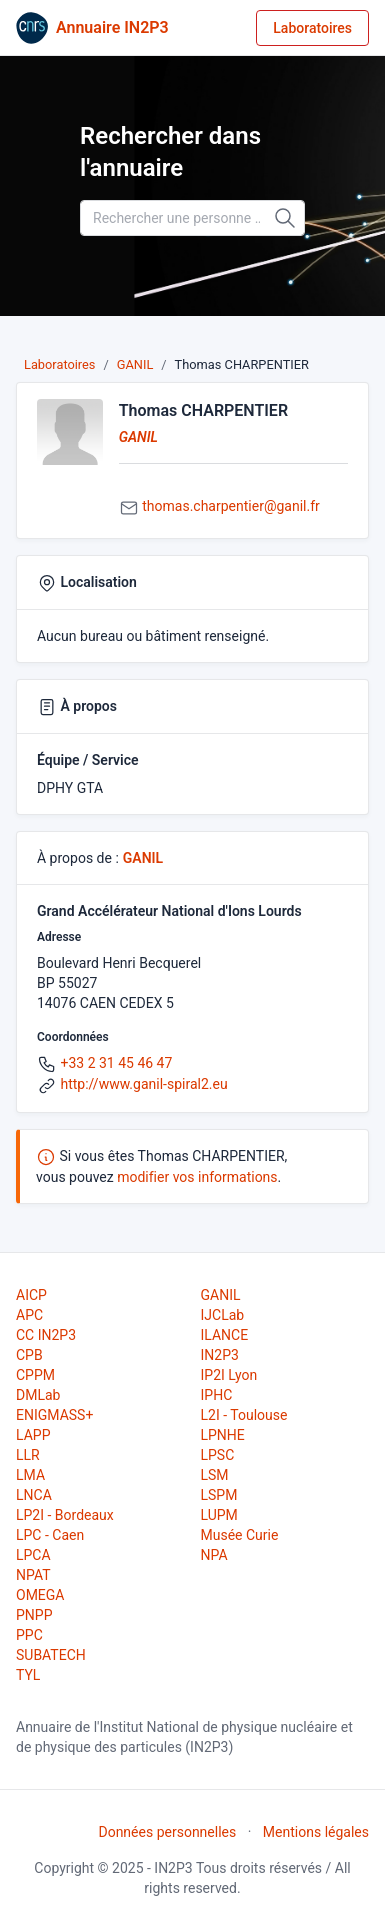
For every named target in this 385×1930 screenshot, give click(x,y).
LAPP (33, 1435)
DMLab (38, 1395)
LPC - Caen (50, 1535)
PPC (29, 1635)
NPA (214, 1555)
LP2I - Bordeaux (65, 1515)
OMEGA (40, 1595)
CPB (29, 1355)
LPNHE (223, 1435)
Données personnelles (167, 1832)
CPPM (35, 1375)
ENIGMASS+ (54, 1415)
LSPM (219, 1495)
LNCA (34, 1495)
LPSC (218, 1455)
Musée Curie (240, 1535)
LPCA (33, 1555)
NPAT (33, 1575)
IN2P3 (220, 1355)
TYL (28, 1675)
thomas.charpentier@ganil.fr (231, 506)
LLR (28, 1455)
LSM (215, 1475)
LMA (30, 1475)
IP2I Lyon (229, 1375)
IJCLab (223, 1315)
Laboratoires (312, 28)
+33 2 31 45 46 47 (116, 1063)
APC (29, 1315)
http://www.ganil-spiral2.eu (143, 1084)
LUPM (219, 1515)
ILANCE (225, 1335)
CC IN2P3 (46, 1335)
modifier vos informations (197, 1177)
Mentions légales (316, 1832)
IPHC (217, 1395)
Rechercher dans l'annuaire (170, 152)
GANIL (135, 364)
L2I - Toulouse (244, 1415)
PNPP (34, 1615)
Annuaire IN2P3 (112, 27)
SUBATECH (51, 1655)
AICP (31, 1295)
